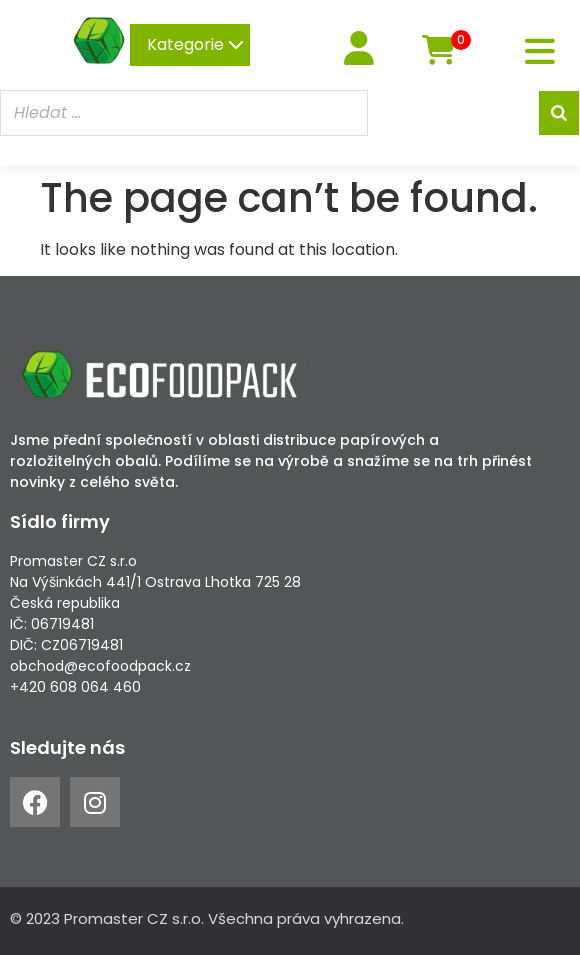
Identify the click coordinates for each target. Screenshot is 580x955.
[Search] (559, 113)
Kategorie (195, 44)
